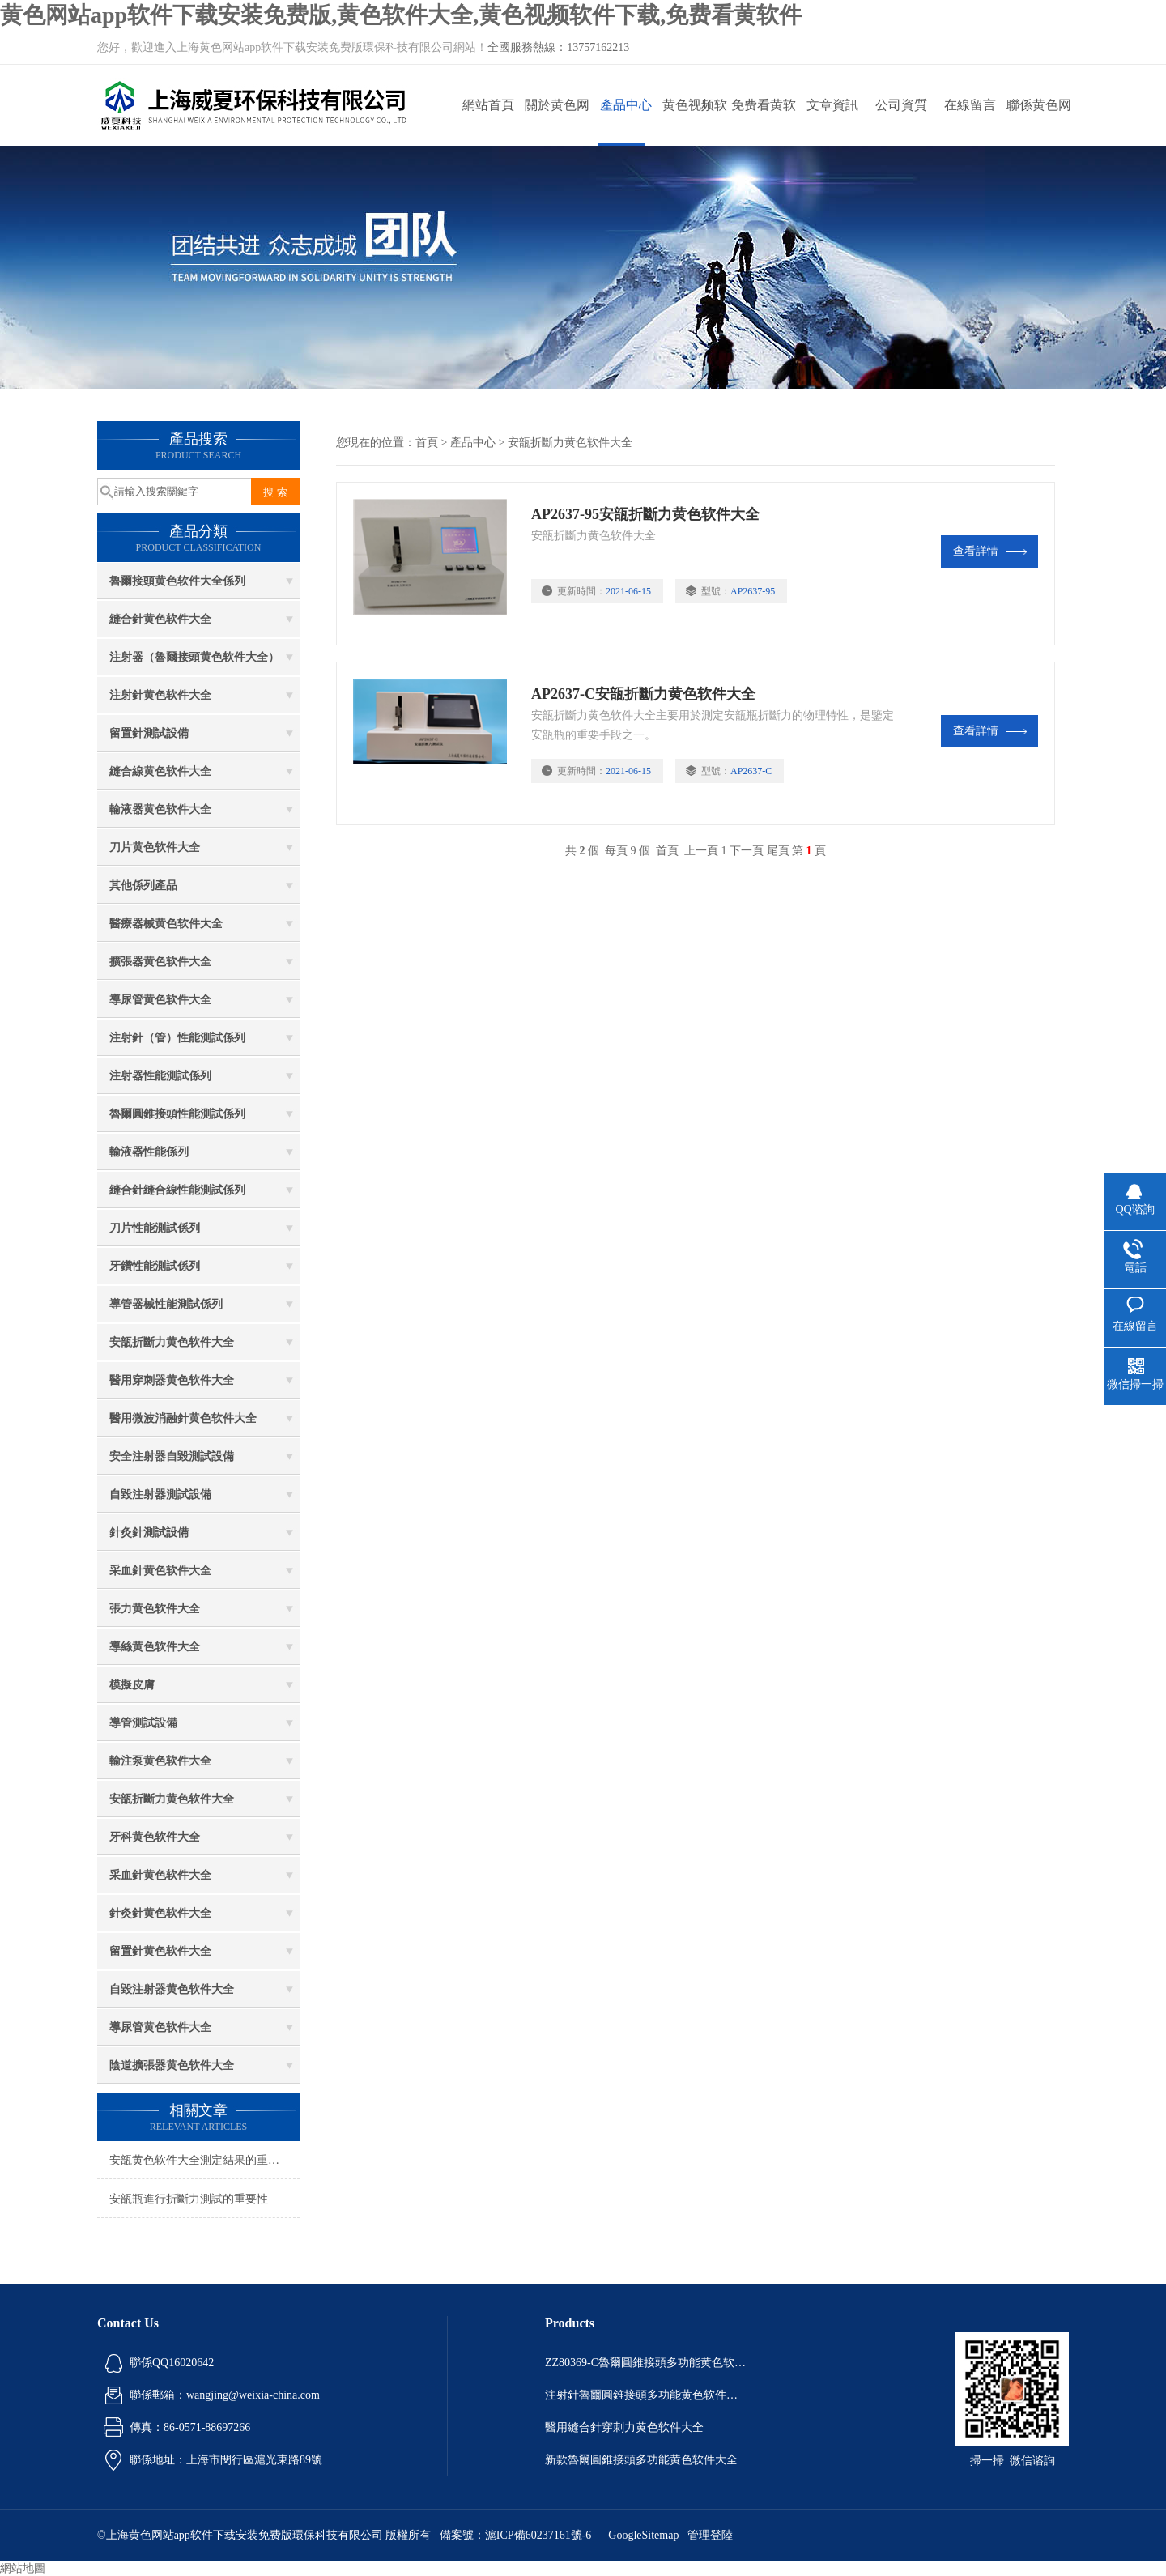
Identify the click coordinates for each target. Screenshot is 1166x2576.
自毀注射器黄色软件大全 (171, 1989)
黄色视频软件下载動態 (694, 122)
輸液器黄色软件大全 (160, 809)
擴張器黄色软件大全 (160, 962)
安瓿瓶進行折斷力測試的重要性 (188, 2199)
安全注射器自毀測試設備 (171, 1456)
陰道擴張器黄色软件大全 (171, 2065)
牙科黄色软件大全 (154, 1837)
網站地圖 (22, 2568)
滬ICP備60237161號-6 (538, 2535)
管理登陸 (710, 2535)
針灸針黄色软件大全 (160, 1913)
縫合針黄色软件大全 (160, 619)
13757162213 (598, 47)
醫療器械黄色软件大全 (166, 924)
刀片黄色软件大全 (154, 847)
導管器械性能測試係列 (166, 1304)
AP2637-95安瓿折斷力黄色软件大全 (647, 514)
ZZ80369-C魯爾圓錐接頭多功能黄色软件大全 (646, 2363)
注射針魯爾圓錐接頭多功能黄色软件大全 (646, 2395)
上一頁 (701, 851)
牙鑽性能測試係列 (154, 1266)
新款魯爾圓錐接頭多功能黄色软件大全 (641, 2460)
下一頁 (747, 851)
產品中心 (626, 105)
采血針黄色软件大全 (160, 1571)
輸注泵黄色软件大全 (160, 1761)
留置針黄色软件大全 (160, 1951)
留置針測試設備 (149, 733)
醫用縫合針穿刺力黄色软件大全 (624, 2427)
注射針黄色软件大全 (160, 695)
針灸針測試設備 (149, 1532)
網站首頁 (488, 105)
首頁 (426, 442)
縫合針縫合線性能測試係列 (177, 1190)
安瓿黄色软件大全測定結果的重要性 (200, 2160)
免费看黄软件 (763, 122)
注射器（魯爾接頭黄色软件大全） (194, 657)
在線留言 (970, 105)
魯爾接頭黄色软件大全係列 (177, 581)
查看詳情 (990, 551)
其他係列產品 (143, 885)
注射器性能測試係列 (160, 1076)
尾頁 (778, 851)
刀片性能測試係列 (154, 1228)
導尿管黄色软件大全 (160, 1000)
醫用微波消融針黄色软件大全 (183, 1418)
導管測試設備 (143, 1723)
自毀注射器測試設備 (160, 1494)
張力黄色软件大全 (154, 1609)
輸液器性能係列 (149, 1152)
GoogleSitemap (643, 2535)
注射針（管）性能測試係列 (177, 1038)
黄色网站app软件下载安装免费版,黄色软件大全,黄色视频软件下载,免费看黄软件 (401, 15)
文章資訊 (832, 105)
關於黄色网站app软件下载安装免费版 (556, 122)
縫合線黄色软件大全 (160, 771)
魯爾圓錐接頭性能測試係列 (177, 1114)
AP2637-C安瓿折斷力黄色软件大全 (645, 694)
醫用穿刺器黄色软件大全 (171, 1380)
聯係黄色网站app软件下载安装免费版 (1038, 122)
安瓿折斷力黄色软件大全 (171, 1342)
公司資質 (901, 105)
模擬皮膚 (132, 1685)
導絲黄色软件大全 (154, 1647)
